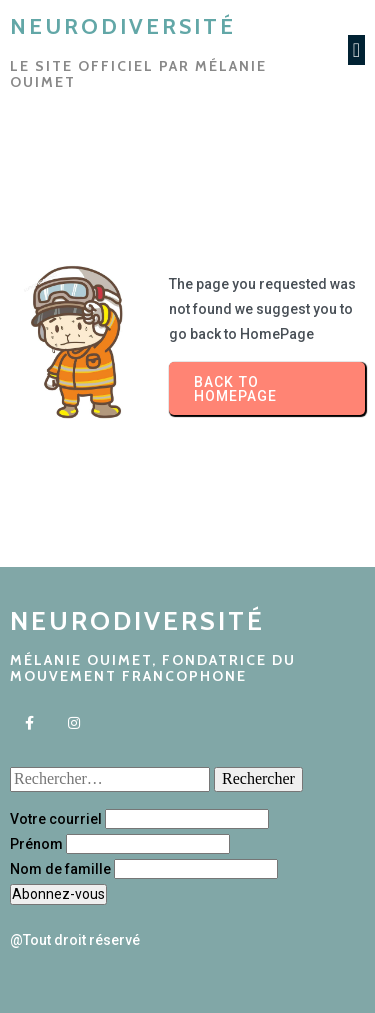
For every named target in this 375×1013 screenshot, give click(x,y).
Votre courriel (56, 819)
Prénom (36, 844)
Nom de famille (60, 869)
